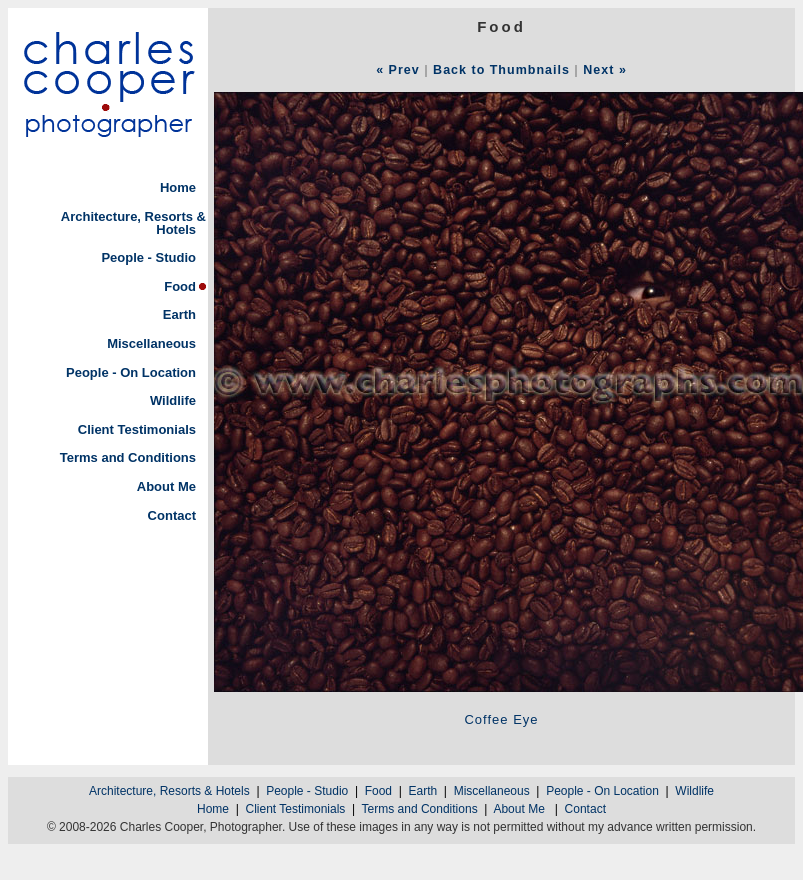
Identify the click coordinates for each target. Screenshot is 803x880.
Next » (605, 70)
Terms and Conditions (128, 457)
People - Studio (148, 257)
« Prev (398, 70)
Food (180, 286)
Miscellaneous (151, 343)
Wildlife (173, 400)
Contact (172, 515)
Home (178, 187)
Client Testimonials (137, 429)
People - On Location (131, 372)
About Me (166, 486)
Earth (179, 314)
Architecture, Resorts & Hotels (133, 223)
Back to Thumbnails (501, 70)
